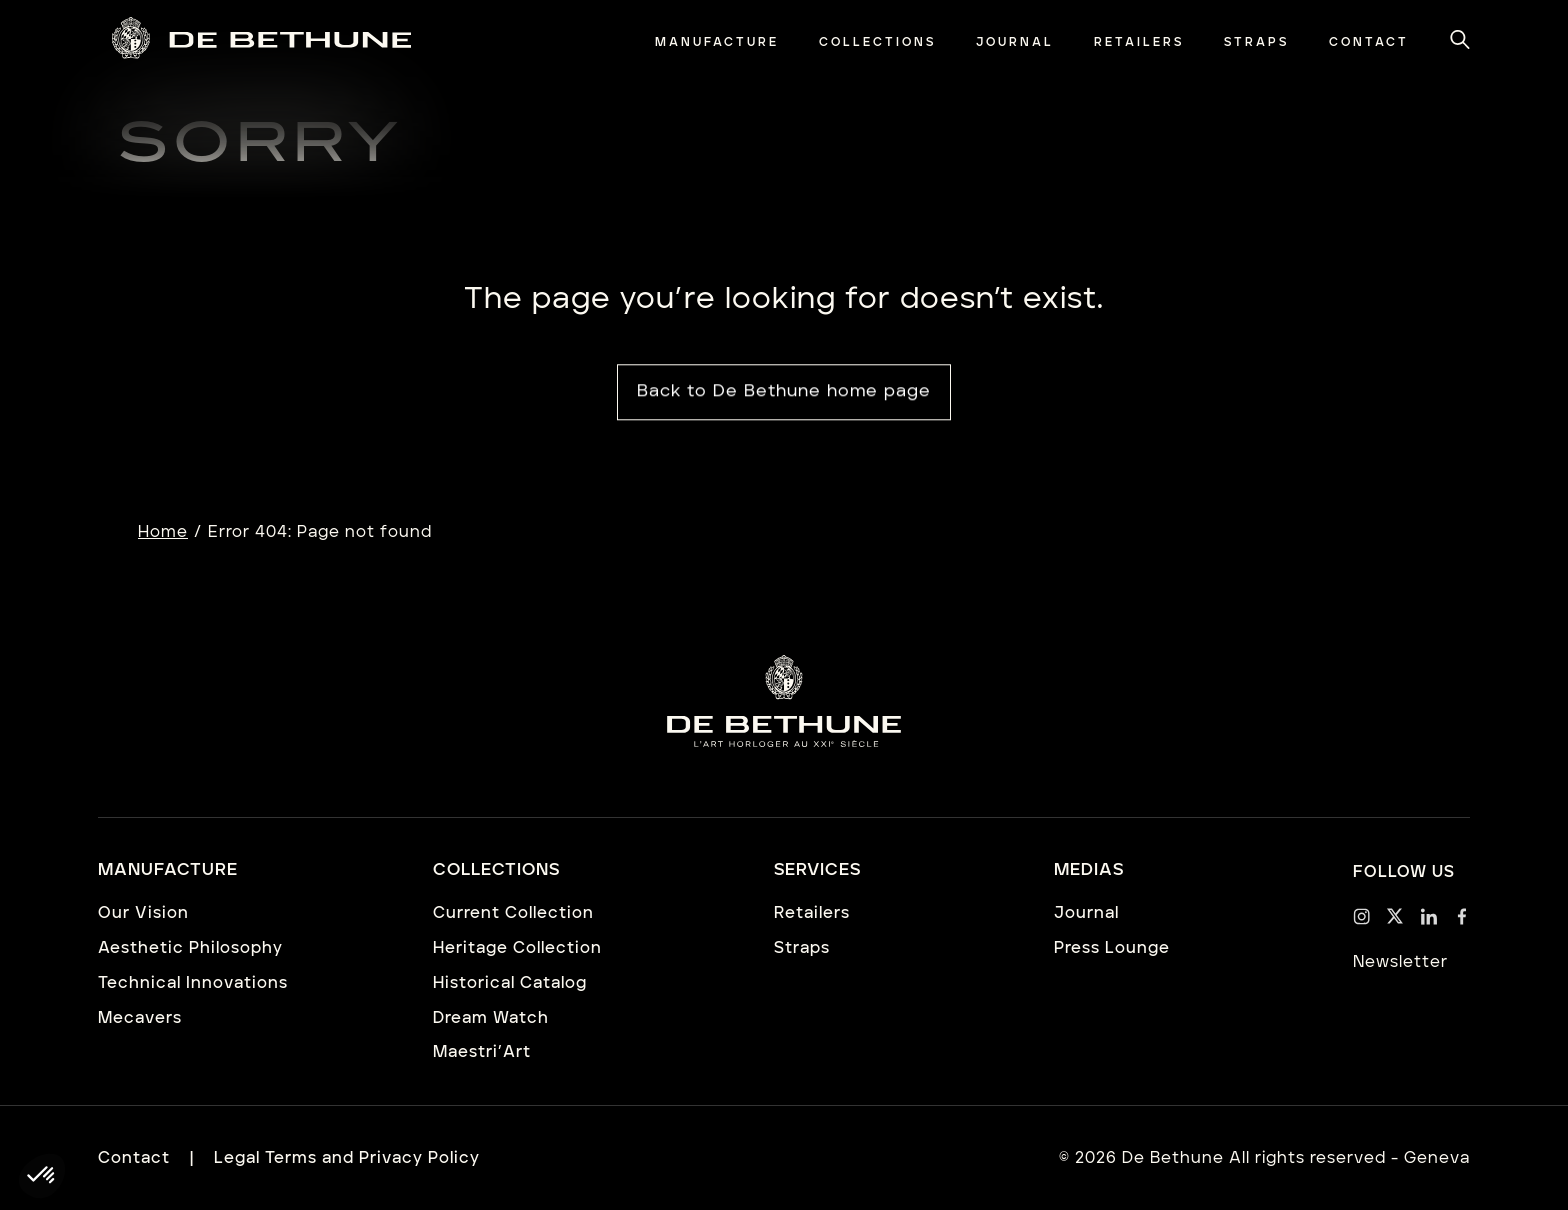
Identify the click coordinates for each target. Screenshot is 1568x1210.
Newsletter (1400, 962)
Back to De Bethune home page (784, 393)
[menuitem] (717, 42)
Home (163, 532)
